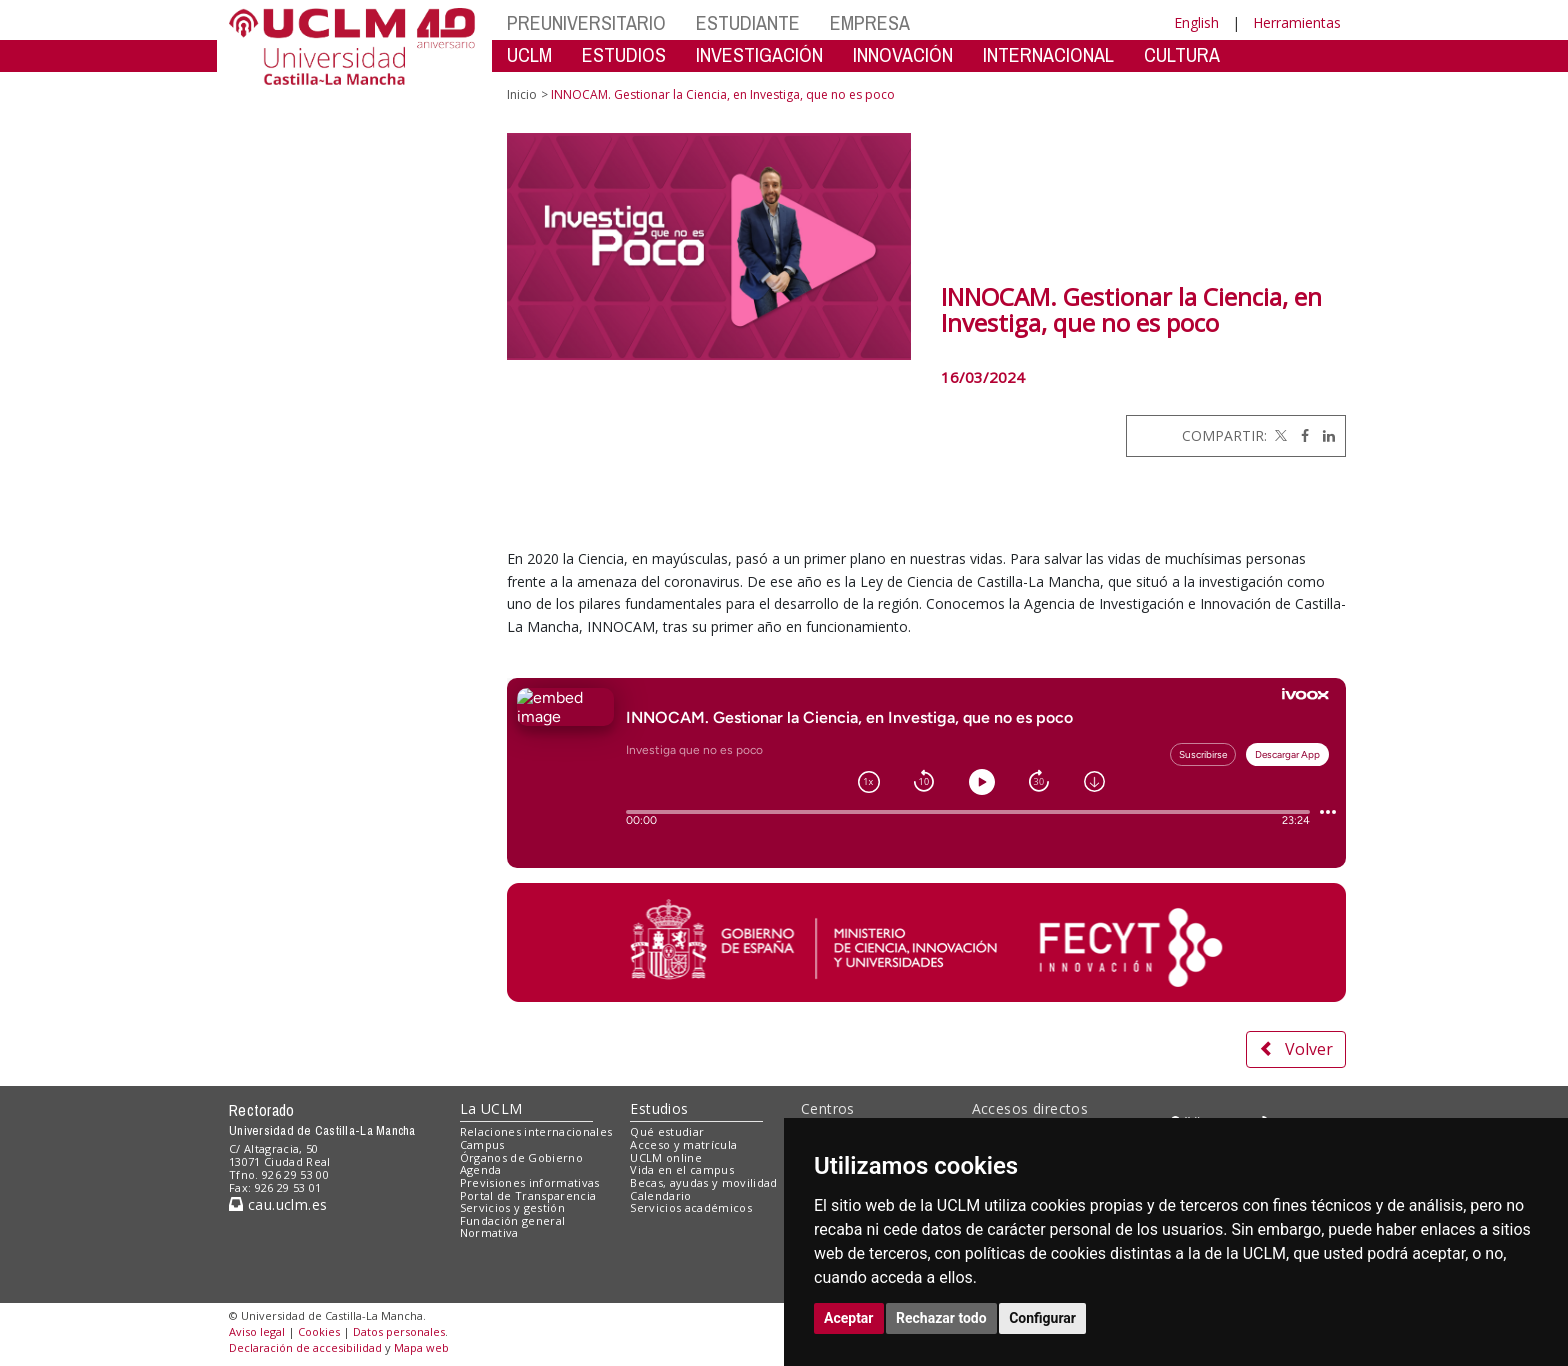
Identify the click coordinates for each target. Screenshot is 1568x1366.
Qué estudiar (667, 1131)
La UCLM (491, 1108)
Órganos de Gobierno (521, 1157)
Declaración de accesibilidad (305, 1347)
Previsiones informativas (530, 1182)
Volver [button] (1296, 1049)
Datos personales (399, 1331)
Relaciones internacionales (536, 1131)
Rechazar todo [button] (941, 1318)
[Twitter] (1279, 435)
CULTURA (1182, 54)
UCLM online (666, 1157)
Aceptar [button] (849, 1318)
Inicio (522, 94)
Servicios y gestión (512, 1207)
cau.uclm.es (278, 1204)
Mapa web (421, 1347)
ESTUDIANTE (748, 22)
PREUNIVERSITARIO (586, 22)
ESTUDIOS (624, 54)
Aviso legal (257, 1331)
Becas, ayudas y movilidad (703, 1182)
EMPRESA (870, 22)
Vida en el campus (682, 1169)
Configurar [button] (1042, 1318)
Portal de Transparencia (528, 1195)
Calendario (660, 1195)
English (1196, 22)
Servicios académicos (691, 1207)
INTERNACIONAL (1048, 54)
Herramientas (1297, 22)
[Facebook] (1300, 435)
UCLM (529, 54)
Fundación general (513, 1220)
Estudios (659, 1108)
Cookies (319, 1331)
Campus (482, 1144)
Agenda (481, 1169)
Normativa (489, 1232)
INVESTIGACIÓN (759, 54)
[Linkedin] (1324, 435)
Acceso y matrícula (683, 1144)
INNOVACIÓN (903, 54)
